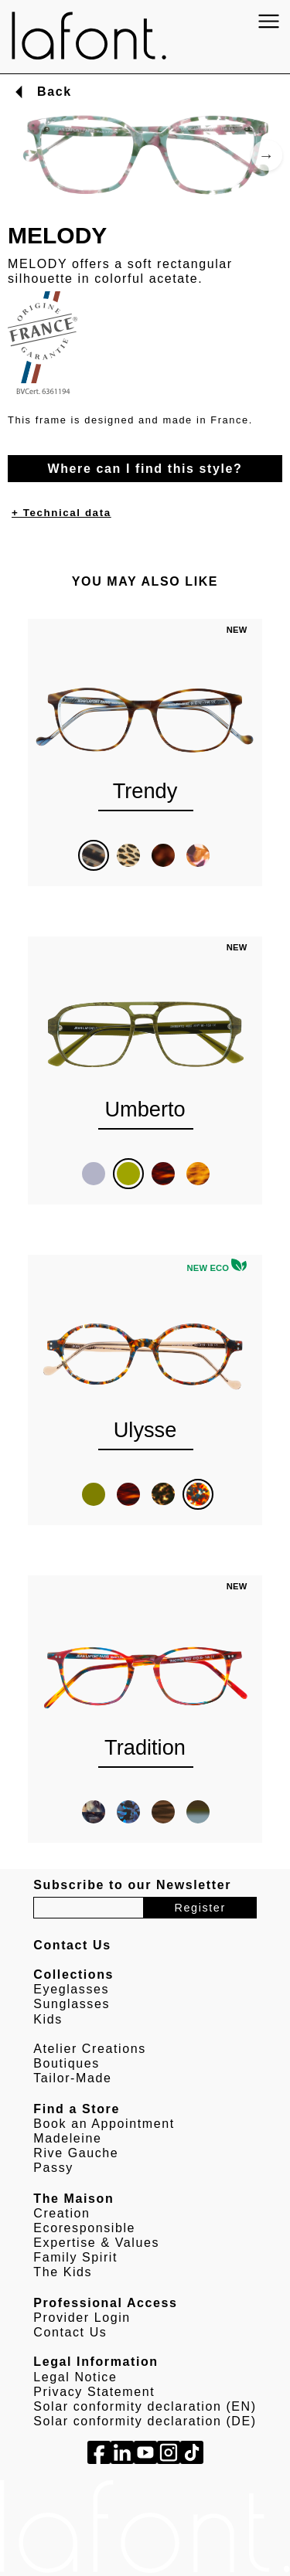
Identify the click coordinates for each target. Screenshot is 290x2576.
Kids (48, 2019)
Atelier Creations (89, 2048)
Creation (61, 2213)
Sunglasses (71, 2003)
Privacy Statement (94, 2391)
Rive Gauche (75, 2153)
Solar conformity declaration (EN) (144, 2406)
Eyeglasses (71, 1989)
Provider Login (82, 2317)
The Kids (62, 2272)
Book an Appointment (104, 2123)
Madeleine (67, 2138)
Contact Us (70, 2332)
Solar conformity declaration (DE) (144, 2421)
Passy (53, 2167)
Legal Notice (75, 2377)
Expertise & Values (96, 2242)
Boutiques (66, 2063)
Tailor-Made (72, 2078)
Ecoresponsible (84, 2227)
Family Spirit (75, 2257)
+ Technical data (61, 512)
